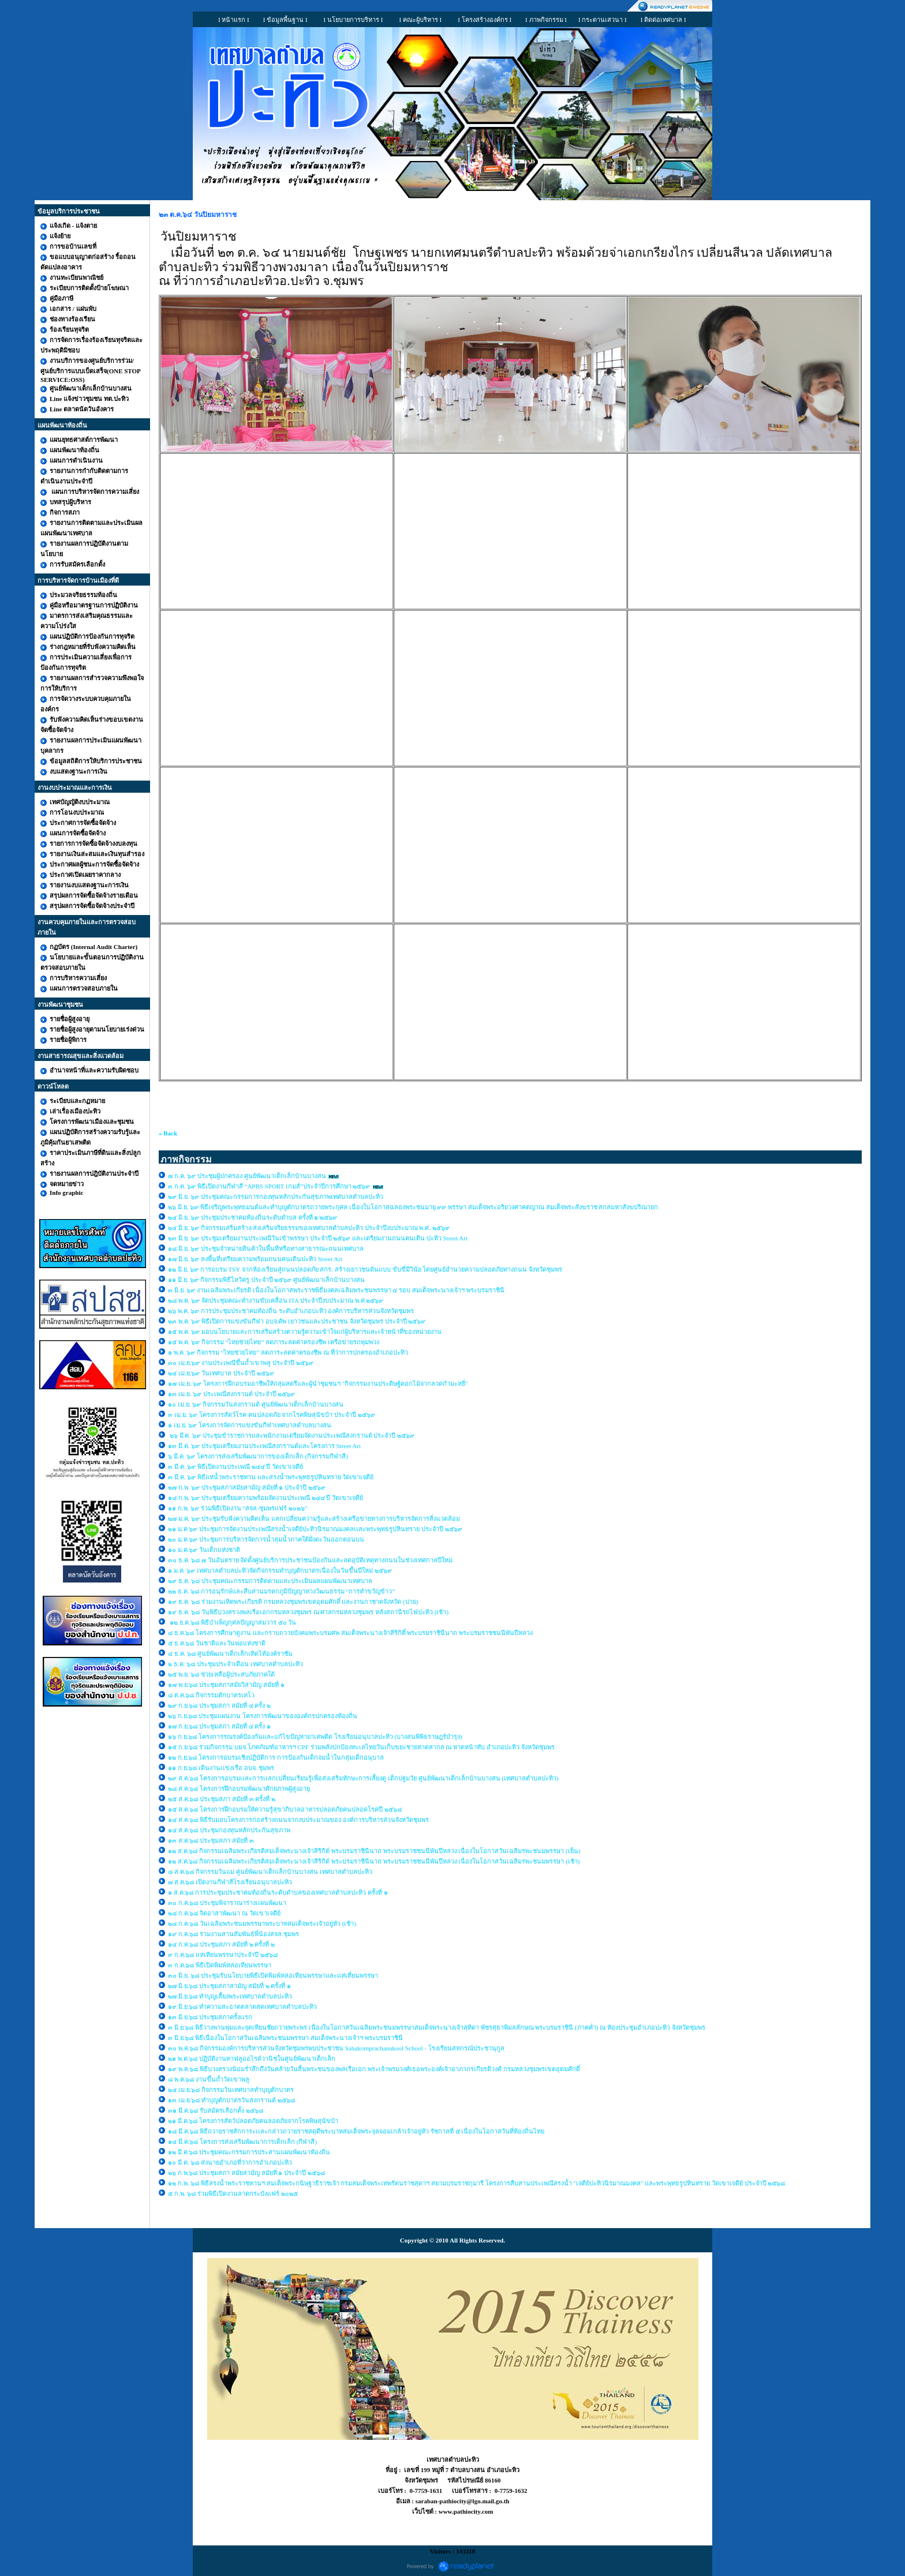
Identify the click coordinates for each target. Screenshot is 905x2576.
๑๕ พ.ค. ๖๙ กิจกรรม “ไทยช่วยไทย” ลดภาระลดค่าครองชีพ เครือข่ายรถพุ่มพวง (273, 1341)
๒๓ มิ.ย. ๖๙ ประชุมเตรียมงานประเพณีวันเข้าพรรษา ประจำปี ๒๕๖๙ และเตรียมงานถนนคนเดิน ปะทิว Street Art (318, 1238)
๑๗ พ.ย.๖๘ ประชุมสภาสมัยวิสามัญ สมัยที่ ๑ (227, 1684)
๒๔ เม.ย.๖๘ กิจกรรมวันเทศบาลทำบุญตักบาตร (231, 2089)
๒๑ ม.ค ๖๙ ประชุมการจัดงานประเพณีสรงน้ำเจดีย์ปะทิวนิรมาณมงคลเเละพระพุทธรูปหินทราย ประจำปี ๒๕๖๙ (315, 1528)
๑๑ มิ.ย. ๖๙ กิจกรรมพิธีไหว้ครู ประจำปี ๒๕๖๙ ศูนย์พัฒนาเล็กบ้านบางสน (266, 1279)
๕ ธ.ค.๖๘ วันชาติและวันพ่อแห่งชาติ (216, 1643)
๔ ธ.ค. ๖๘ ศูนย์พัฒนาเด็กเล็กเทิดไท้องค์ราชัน (231, 1653)
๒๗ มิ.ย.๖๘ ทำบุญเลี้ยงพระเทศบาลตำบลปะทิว (230, 1996)
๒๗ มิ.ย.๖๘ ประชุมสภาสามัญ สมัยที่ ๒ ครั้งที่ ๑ (229, 1985)
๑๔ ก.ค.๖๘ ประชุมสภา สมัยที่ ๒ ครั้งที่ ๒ (221, 1944)
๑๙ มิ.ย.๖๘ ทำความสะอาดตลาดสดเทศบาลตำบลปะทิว (242, 2006)
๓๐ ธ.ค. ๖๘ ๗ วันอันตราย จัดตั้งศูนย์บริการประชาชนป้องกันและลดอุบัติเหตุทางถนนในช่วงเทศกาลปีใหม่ (310, 1560)
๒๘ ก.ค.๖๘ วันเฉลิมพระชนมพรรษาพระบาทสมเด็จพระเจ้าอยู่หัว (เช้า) (262, 1923)
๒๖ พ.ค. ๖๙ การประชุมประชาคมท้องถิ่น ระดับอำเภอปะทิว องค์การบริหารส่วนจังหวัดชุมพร (291, 1310)
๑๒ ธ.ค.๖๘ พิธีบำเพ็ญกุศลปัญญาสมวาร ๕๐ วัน (232, 1622)
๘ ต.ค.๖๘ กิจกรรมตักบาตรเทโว (212, 1695)
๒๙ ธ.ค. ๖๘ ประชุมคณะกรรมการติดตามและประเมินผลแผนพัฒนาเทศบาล (270, 1580)
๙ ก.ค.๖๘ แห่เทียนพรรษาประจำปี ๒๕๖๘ (223, 1954)
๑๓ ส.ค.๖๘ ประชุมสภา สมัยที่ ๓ (211, 1840)
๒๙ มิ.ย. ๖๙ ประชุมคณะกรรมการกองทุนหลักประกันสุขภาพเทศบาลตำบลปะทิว (276, 1196)
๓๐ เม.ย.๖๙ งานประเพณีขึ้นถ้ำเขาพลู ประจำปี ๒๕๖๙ (240, 1362)
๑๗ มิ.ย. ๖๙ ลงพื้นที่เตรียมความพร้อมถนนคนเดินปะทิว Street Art (255, 1258)
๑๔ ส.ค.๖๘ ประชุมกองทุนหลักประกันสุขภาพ (229, 1830)
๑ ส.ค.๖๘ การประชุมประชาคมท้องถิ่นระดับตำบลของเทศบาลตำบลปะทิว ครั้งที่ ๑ (278, 1892)
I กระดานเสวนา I (602, 19)
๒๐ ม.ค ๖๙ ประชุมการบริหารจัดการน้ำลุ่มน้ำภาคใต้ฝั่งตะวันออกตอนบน (267, 1539)
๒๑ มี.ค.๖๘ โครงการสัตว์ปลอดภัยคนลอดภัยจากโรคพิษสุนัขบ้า (253, 2120)
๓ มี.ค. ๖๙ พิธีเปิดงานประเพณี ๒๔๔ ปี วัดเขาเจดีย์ (236, 1466)
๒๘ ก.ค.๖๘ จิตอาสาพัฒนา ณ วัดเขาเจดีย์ (225, 1913)
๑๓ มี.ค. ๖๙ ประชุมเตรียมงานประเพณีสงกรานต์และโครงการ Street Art (264, 1445)
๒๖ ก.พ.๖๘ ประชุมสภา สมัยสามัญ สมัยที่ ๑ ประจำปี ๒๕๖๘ (246, 2172)
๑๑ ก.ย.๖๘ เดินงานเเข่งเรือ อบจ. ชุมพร (221, 1767)
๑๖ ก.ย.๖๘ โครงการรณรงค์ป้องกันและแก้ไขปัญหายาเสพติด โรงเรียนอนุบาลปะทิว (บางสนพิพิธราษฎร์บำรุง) (315, 1736)
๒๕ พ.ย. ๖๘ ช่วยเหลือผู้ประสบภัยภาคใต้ (221, 1674)
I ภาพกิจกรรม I (546, 19)
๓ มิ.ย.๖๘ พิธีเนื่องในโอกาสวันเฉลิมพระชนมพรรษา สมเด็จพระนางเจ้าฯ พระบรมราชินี (285, 2037)
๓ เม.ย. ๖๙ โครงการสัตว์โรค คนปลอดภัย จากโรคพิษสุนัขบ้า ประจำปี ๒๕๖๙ (271, 1414)
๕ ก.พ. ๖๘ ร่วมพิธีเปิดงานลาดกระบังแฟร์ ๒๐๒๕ (233, 2193)
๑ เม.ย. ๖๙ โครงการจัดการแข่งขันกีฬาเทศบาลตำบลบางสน (249, 1425)
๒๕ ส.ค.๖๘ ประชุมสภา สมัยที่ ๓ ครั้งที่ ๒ (221, 1798)
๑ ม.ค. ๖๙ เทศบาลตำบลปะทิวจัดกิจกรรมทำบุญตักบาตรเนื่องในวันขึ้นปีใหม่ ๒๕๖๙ (280, 1570)
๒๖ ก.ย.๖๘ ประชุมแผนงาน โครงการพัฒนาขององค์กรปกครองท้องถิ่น (262, 1715)
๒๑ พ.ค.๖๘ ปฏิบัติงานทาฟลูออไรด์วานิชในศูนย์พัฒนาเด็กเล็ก (251, 2058)
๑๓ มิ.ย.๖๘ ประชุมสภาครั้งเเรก (210, 2016)
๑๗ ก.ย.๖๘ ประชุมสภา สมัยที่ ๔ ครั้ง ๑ (219, 1726)
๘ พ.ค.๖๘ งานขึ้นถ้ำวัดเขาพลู (208, 2079)
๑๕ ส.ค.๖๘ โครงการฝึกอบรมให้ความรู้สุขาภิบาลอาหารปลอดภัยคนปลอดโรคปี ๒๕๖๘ (285, 1809)
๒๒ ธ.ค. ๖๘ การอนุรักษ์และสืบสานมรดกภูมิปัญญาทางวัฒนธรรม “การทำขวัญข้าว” (281, 1591)
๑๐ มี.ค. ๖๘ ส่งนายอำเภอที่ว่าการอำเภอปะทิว (230, 2162)
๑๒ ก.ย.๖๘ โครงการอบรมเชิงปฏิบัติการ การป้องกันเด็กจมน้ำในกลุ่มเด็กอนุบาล (276, 1757)
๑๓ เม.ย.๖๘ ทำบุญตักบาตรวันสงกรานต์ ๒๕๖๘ (231, 2100)
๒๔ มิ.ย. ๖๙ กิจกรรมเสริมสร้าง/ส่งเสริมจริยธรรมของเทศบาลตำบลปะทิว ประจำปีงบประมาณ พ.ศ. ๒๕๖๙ (309, 1227)
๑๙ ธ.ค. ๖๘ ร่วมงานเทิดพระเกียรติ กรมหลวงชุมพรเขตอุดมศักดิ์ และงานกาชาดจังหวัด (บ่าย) (293, 1601)
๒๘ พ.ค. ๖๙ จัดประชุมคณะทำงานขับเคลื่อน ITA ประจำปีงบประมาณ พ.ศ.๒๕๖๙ (275, 1300)
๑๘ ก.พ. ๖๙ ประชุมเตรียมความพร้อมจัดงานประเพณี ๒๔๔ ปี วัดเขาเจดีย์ (265, 1497)
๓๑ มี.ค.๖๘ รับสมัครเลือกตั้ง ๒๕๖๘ (215, 2110)
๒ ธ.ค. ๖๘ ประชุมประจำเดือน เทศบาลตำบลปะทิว (236, 1663)
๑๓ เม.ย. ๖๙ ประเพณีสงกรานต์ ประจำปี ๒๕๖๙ (231, 1393)
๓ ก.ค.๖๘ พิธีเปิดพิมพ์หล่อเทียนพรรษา (219, 1965)
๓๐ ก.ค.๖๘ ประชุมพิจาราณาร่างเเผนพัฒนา (227, 1902)
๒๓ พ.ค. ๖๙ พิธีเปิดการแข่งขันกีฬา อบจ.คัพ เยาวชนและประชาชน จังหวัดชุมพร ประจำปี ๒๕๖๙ (296, 1321)
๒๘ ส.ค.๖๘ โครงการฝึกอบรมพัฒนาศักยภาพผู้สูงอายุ (240, 1788)
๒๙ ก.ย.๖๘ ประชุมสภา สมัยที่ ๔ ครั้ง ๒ (219, 1705)
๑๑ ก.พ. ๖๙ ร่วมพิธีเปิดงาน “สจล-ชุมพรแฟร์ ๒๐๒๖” (238, 1508)
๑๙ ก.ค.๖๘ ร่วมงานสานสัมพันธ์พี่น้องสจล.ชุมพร (234, 1933)
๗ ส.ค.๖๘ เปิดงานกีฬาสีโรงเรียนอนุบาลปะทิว (230, 1881)
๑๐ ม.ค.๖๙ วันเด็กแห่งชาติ (204, 1549)
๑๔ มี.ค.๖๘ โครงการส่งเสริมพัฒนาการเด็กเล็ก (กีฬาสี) (242, 2141)
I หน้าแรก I (233, 19)
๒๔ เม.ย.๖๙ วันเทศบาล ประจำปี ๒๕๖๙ (221, 1373)
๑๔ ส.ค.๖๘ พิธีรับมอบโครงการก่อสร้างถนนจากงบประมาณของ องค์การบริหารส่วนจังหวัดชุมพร (298, 1819)
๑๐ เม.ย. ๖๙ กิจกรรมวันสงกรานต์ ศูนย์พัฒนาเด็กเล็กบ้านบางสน (255, 1404)
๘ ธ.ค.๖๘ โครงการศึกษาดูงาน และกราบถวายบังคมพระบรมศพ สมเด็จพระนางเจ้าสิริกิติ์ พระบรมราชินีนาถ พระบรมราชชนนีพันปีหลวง (350, 1632)
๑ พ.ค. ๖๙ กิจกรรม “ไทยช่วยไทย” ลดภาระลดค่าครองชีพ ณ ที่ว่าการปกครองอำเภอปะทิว (288, 1352)
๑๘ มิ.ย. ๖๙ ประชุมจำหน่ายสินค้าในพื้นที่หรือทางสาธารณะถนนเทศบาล (266, 1248)
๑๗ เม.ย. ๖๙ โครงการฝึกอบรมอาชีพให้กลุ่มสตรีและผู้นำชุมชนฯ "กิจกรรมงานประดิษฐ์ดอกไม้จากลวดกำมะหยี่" (318, 1383)
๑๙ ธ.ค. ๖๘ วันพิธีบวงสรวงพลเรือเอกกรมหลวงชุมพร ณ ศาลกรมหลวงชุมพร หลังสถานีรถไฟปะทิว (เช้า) (308, 1611)
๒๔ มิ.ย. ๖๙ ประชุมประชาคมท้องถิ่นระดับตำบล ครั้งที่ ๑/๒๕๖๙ (253, 1217)
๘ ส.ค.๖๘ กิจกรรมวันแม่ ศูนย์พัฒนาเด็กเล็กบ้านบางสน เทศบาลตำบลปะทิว (270, 1871)
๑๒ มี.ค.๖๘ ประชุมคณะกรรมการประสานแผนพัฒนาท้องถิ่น (249, 2151)
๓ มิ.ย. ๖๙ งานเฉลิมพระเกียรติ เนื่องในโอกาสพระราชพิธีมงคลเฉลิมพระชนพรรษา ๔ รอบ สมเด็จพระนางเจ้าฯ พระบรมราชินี (336, 1290)
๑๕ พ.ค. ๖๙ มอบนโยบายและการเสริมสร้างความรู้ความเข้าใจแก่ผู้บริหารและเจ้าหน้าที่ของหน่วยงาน (305, 1331)
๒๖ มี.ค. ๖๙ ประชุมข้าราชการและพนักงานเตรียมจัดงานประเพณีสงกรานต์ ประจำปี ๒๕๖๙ (291, 1435)
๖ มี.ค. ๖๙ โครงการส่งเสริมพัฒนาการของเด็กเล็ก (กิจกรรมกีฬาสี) (258, 1456)
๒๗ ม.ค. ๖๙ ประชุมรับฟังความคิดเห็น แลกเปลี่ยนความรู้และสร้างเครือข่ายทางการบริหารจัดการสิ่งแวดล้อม (314, 1518)
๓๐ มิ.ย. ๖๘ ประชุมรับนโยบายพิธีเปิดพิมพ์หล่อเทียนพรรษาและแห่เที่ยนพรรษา (273, 1975)
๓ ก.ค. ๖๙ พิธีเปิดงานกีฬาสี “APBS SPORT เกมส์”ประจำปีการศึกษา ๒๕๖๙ (269, 1186)
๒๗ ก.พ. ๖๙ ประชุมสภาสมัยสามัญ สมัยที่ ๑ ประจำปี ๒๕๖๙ (247, 1487)
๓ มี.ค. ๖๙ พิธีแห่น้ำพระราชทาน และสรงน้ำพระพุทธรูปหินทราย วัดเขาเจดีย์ (270, 1476)
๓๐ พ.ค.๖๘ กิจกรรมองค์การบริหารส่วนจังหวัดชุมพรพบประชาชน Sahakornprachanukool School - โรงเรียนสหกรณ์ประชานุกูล (336, 2048)
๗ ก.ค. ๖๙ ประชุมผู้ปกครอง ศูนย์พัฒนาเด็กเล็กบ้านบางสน (247, 1175)
